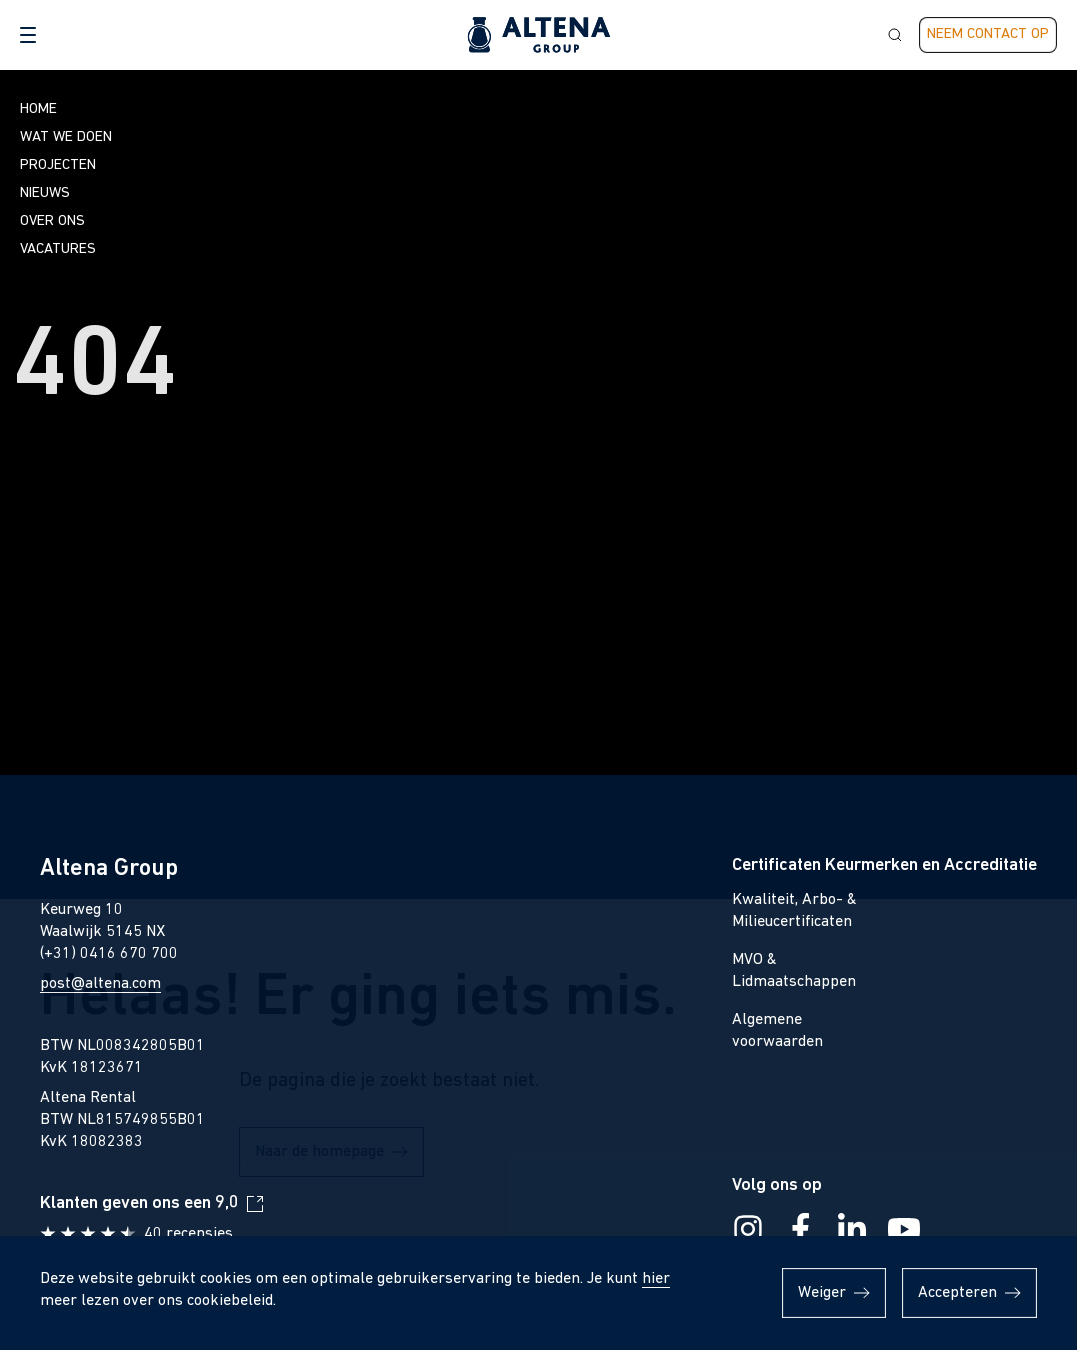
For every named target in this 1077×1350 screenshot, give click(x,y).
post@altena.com (100, 984)
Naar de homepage (319, 686)
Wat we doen (66, 137)
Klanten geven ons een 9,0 (139, 1203)
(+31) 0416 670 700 (109, 954)
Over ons (52, 221)
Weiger (822, 1293)
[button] (28, 35)
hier (656, 1279)
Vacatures (58, 249)
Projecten (58, 165)
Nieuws (45, 193)
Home (38, 109)
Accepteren (957, 1293)
